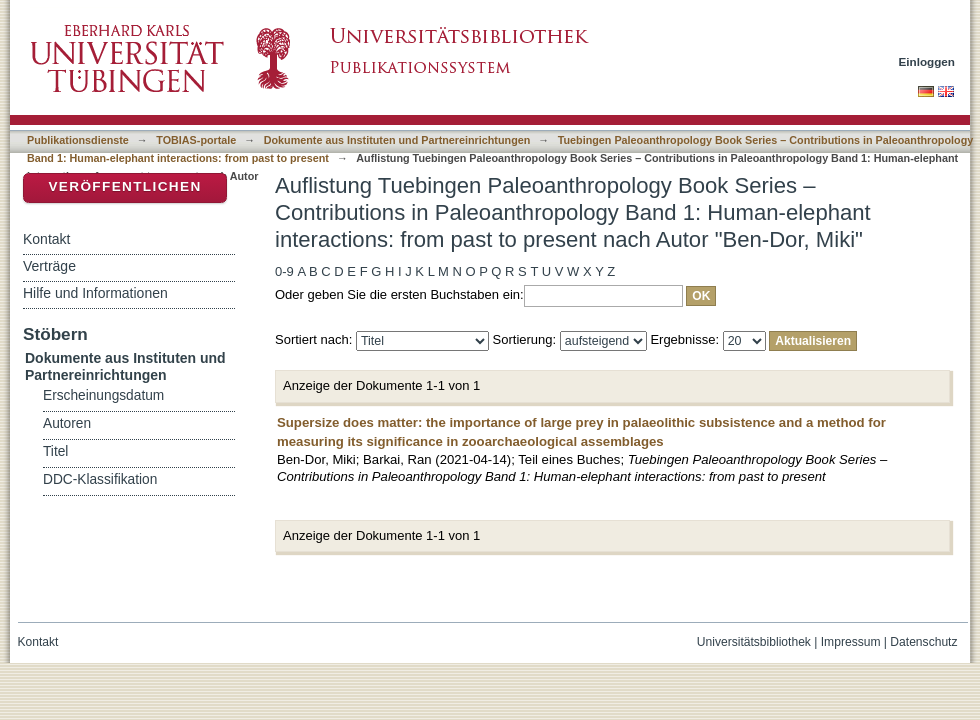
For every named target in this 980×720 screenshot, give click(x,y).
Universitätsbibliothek (754, 642)
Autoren (67, 423)
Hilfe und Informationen (95, 293)
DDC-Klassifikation (100, 479)
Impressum (851, 642)
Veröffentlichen (124, 186)
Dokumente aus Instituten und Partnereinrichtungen (397, 140)
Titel (55, 451)
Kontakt (46, 239)
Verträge (49, 266)
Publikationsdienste (78, 140)
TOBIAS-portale (196, 140)
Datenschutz (923, 642)
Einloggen (927, 61)
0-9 (284, 271)
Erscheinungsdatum (103, 395)
